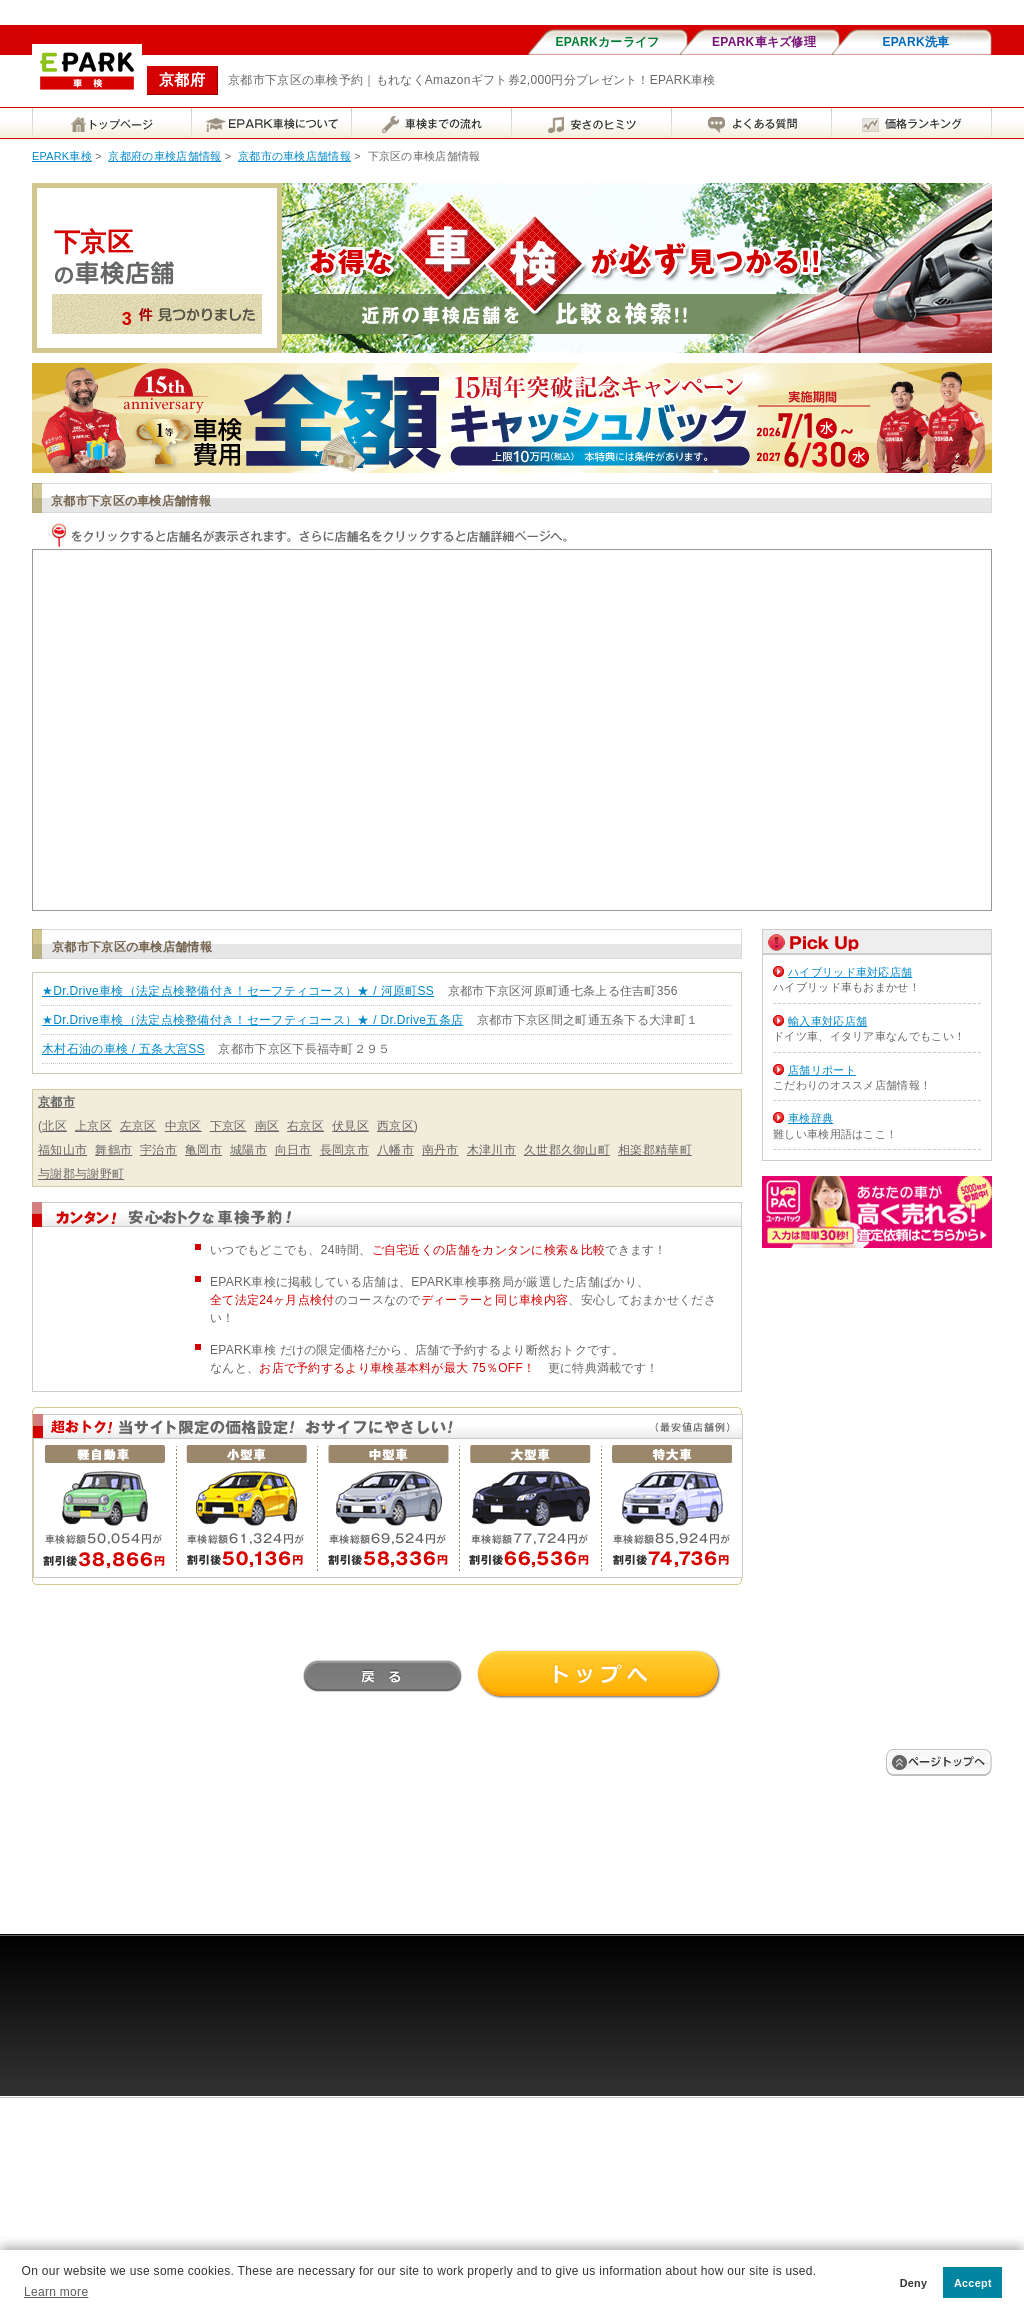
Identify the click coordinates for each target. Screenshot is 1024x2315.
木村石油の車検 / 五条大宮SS (123, 1049)
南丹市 (440, 1150)
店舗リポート (822, 1070)
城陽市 (248, 1150)
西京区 (395, 1126)
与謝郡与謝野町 (81, 1174)
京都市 (56, 1102)
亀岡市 (203, 1150)
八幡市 (395, 1150)
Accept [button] (973, 2283)
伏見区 (350, 1126)
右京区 (305, 1126)
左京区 (138, 1126)
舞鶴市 (113, 1150)
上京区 (93, 1126)
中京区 (183, 1126)
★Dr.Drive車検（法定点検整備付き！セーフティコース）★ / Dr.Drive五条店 (252, 1020)
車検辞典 (810, 1118)
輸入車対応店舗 (827, 1021)
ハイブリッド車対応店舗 (850, 972)
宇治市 (158, 1150)
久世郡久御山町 (567, 1150)
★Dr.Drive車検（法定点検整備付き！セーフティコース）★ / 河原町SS (238, 991)
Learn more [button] (56, 2292)
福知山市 (62, 1150)
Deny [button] (914, 2283)
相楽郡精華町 (655, 1150)
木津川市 (491, 1150)
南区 (267, 1126)
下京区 (228, 1126)
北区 (54, 1126)
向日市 (293, 1150)
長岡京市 (344, 1150)
